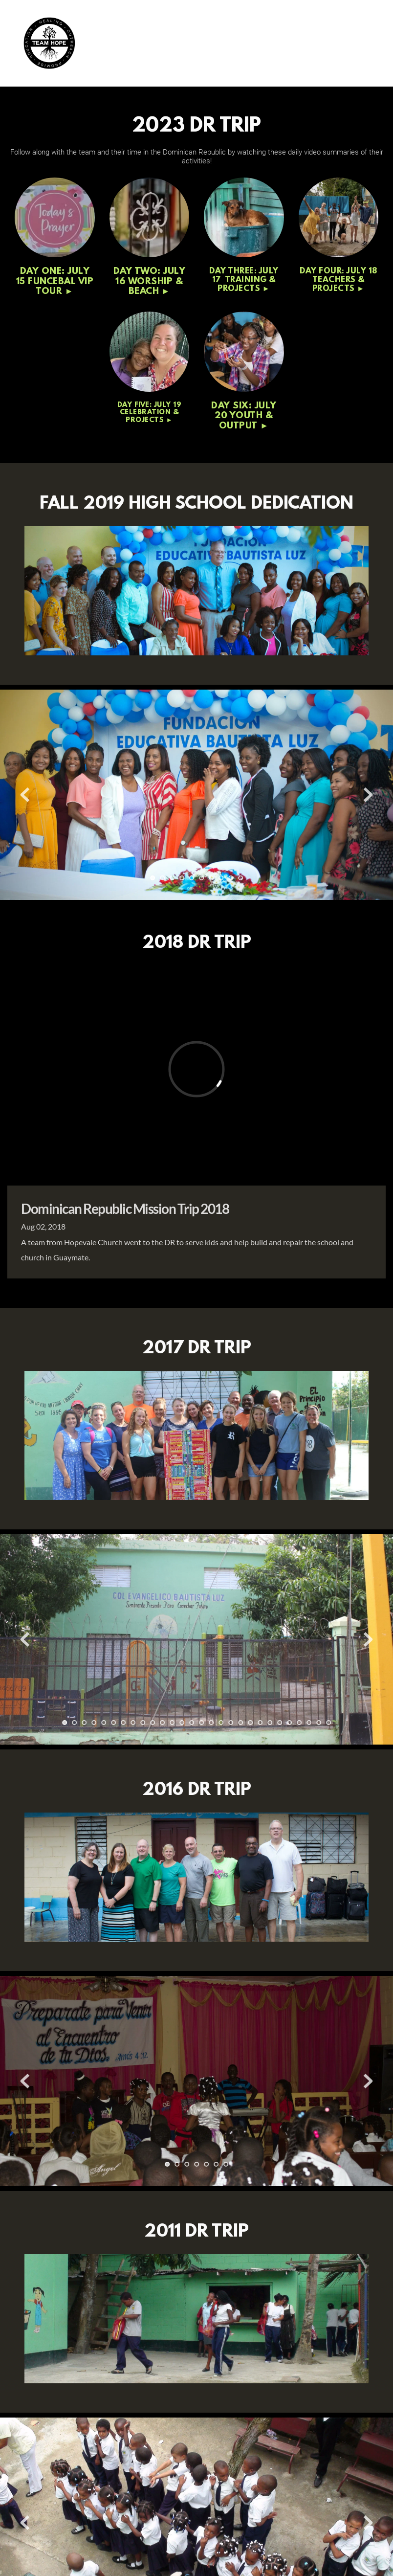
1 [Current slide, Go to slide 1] (152, 877)
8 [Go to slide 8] (220, 877)
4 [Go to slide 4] (181, 877)
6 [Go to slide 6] (201, 877)
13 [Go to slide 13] (181, 1722)
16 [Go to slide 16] (211, 1722)
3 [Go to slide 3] (172, 877)
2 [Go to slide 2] (162, 877)
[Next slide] (368, 795)
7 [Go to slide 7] (211, 877)
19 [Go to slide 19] (240, 1722)
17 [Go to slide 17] (220, 1722)
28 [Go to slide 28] (328, 1722)
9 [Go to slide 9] (230, 877)
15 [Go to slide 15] (201, 1722)
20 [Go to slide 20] (250, 1722)
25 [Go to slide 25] (299, 1722)
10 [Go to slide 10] (240, 877)
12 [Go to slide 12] (172, 1722)
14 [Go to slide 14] (191, 1722)
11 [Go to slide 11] (162, 1722)
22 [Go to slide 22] (269, 1722)
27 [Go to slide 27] (318, 1722)
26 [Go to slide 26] (308, 1722)
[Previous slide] (25, 795)
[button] (367, 43)
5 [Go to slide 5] (191, 877)
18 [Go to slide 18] (230, 1722)
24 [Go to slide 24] (289, 1722)
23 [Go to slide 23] (279, 1722)
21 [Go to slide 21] (260, 1722)
